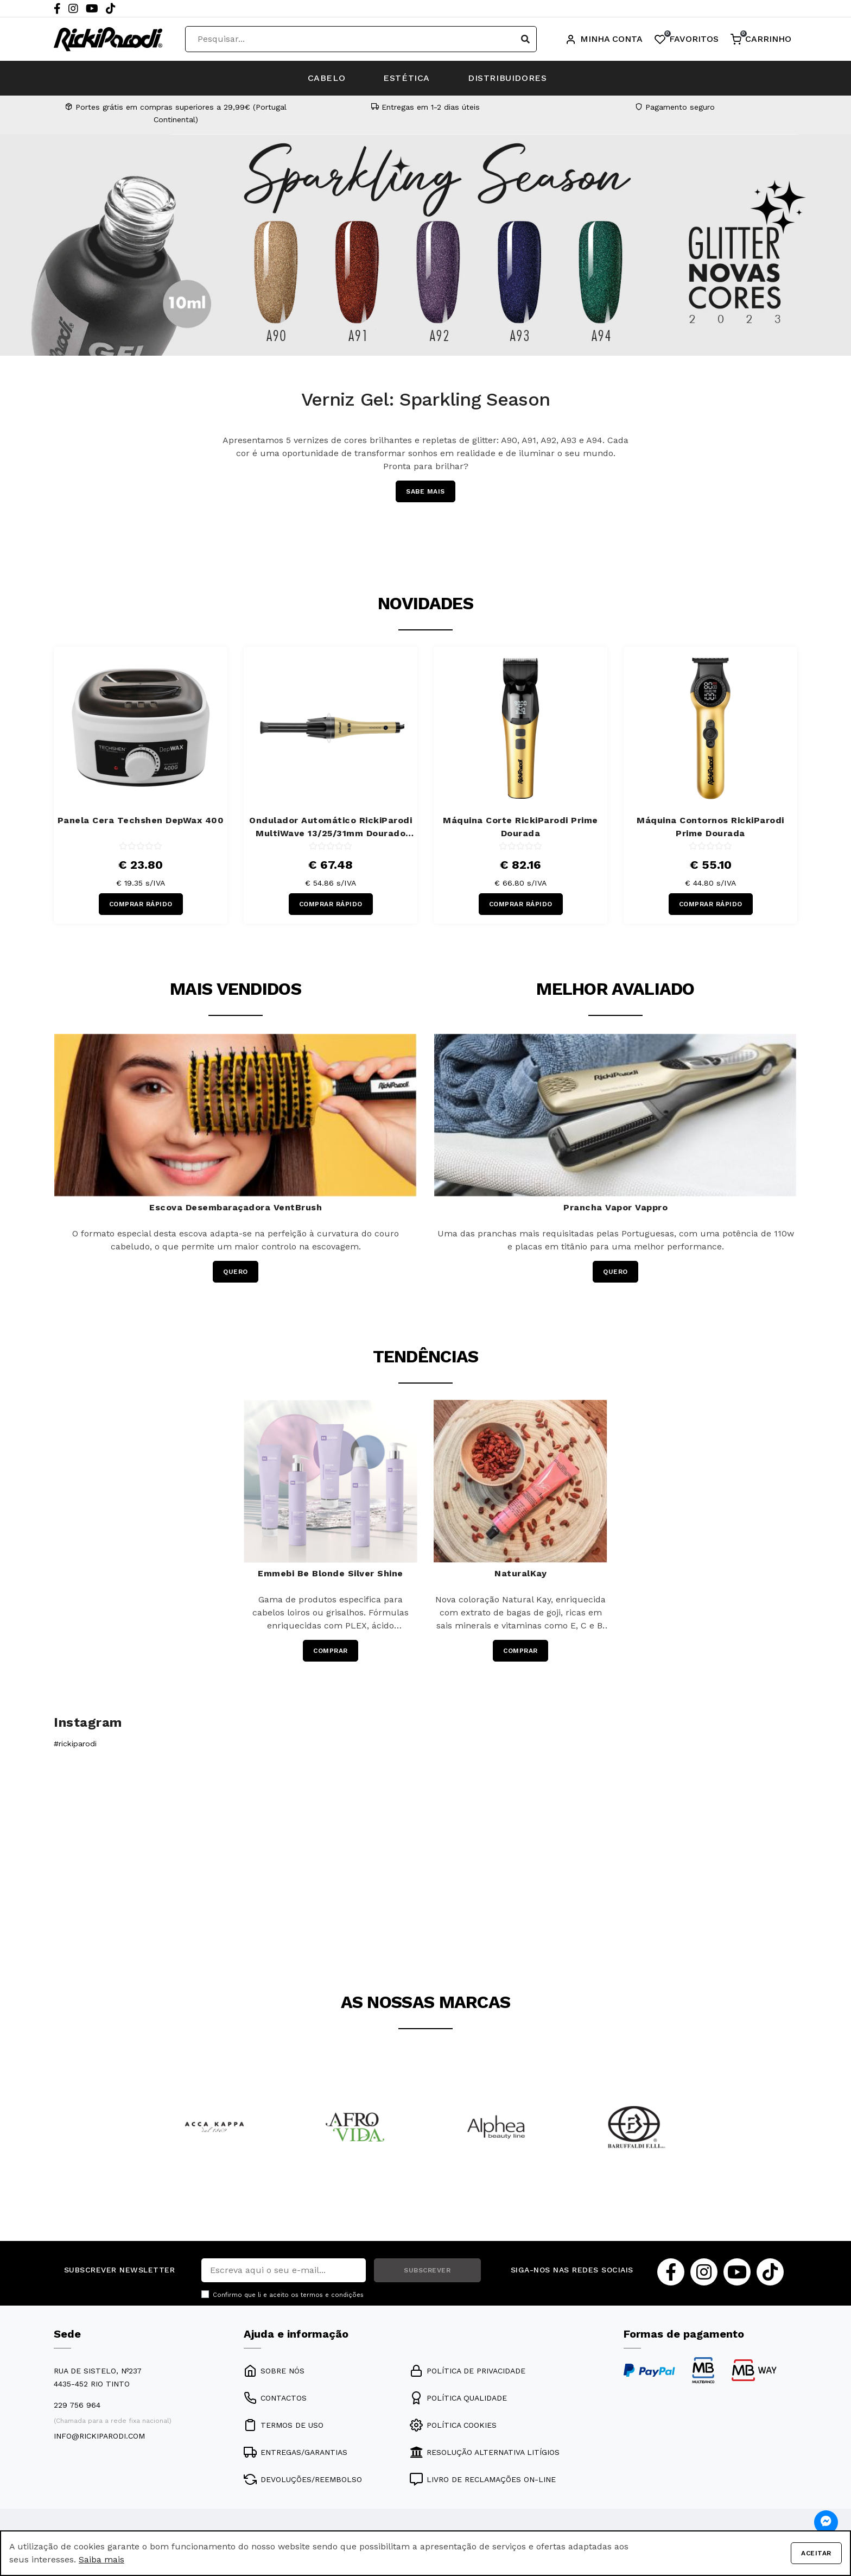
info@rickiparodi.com (99, 2436)
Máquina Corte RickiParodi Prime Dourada (520, 826)
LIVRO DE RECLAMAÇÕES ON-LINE (483, 2479)
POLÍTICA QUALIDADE (458, 2397)
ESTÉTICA (406, 78)
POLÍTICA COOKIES (453, 2425)
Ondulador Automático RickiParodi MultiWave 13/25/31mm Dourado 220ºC (330, 827)
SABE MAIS (425, 491)
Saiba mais (101, 2559)
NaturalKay (520, 1573)
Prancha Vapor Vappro (615, 1207)
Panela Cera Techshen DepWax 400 (141, 820)
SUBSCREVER (427, 2270)
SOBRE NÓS (274, 2370)
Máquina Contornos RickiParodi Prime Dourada (710, 826)
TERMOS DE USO (283, 2425)
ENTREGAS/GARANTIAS (295, 2452)
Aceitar (816, 2553)
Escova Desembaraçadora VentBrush (235, 1207)
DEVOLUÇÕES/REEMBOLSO (303, 2479)
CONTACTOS (275, 2397)
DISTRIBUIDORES (507, 78)
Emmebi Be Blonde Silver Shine (330, 1573)
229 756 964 (77, 2405)
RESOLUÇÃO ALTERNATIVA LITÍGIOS (485, 2452)
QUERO (235, 1272)
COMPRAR (330, 1651)
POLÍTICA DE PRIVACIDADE (467, 2370)
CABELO (327, 78)
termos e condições (332, 2295)
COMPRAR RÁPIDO (141, 904)
